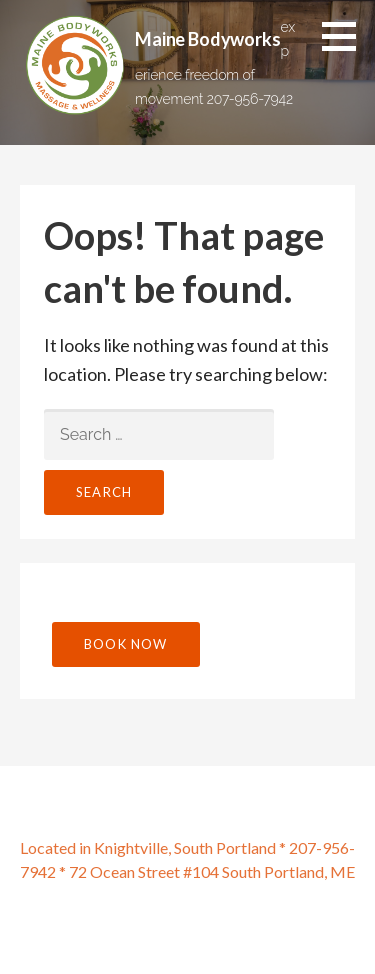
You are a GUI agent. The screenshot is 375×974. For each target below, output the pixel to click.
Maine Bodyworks (208, 39)
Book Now (126, 644)
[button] (346, 36)
